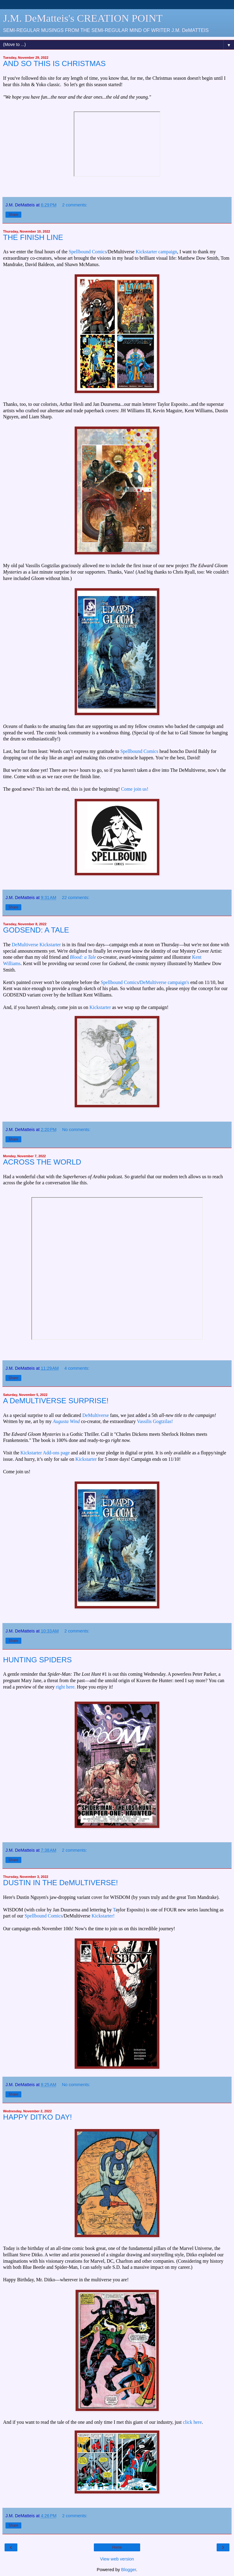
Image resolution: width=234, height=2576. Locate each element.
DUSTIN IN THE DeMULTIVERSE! (60, 1882)
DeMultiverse (95, 1415)
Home (117, 2547)
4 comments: (76, 1368)
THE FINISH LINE (33, 237)
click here (192, 2422)
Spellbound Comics (87, 251)
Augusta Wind (66, 1421)
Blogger (128, 2569)
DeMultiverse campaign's (164, 982)
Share (13, 215)
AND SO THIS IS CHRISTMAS (54, 63)
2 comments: (74, 204)
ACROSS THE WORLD (42, 1162)
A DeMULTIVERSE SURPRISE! (55, 1401)
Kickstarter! (103, 1915)
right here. (66, 1686)
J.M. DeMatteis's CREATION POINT (82, 18)
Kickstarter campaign (156, 251)
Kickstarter (100, 1007)
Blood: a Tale (83, 957)
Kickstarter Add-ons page (45, 1452)
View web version (117, 2559)
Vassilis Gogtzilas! (155, 1421)
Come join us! (134, 789)
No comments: (76, 1129)
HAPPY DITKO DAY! (37, 2117)
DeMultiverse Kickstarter (36, 944)
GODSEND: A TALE (36, 930)
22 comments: (75, 897)
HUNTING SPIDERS (37, 1660)
